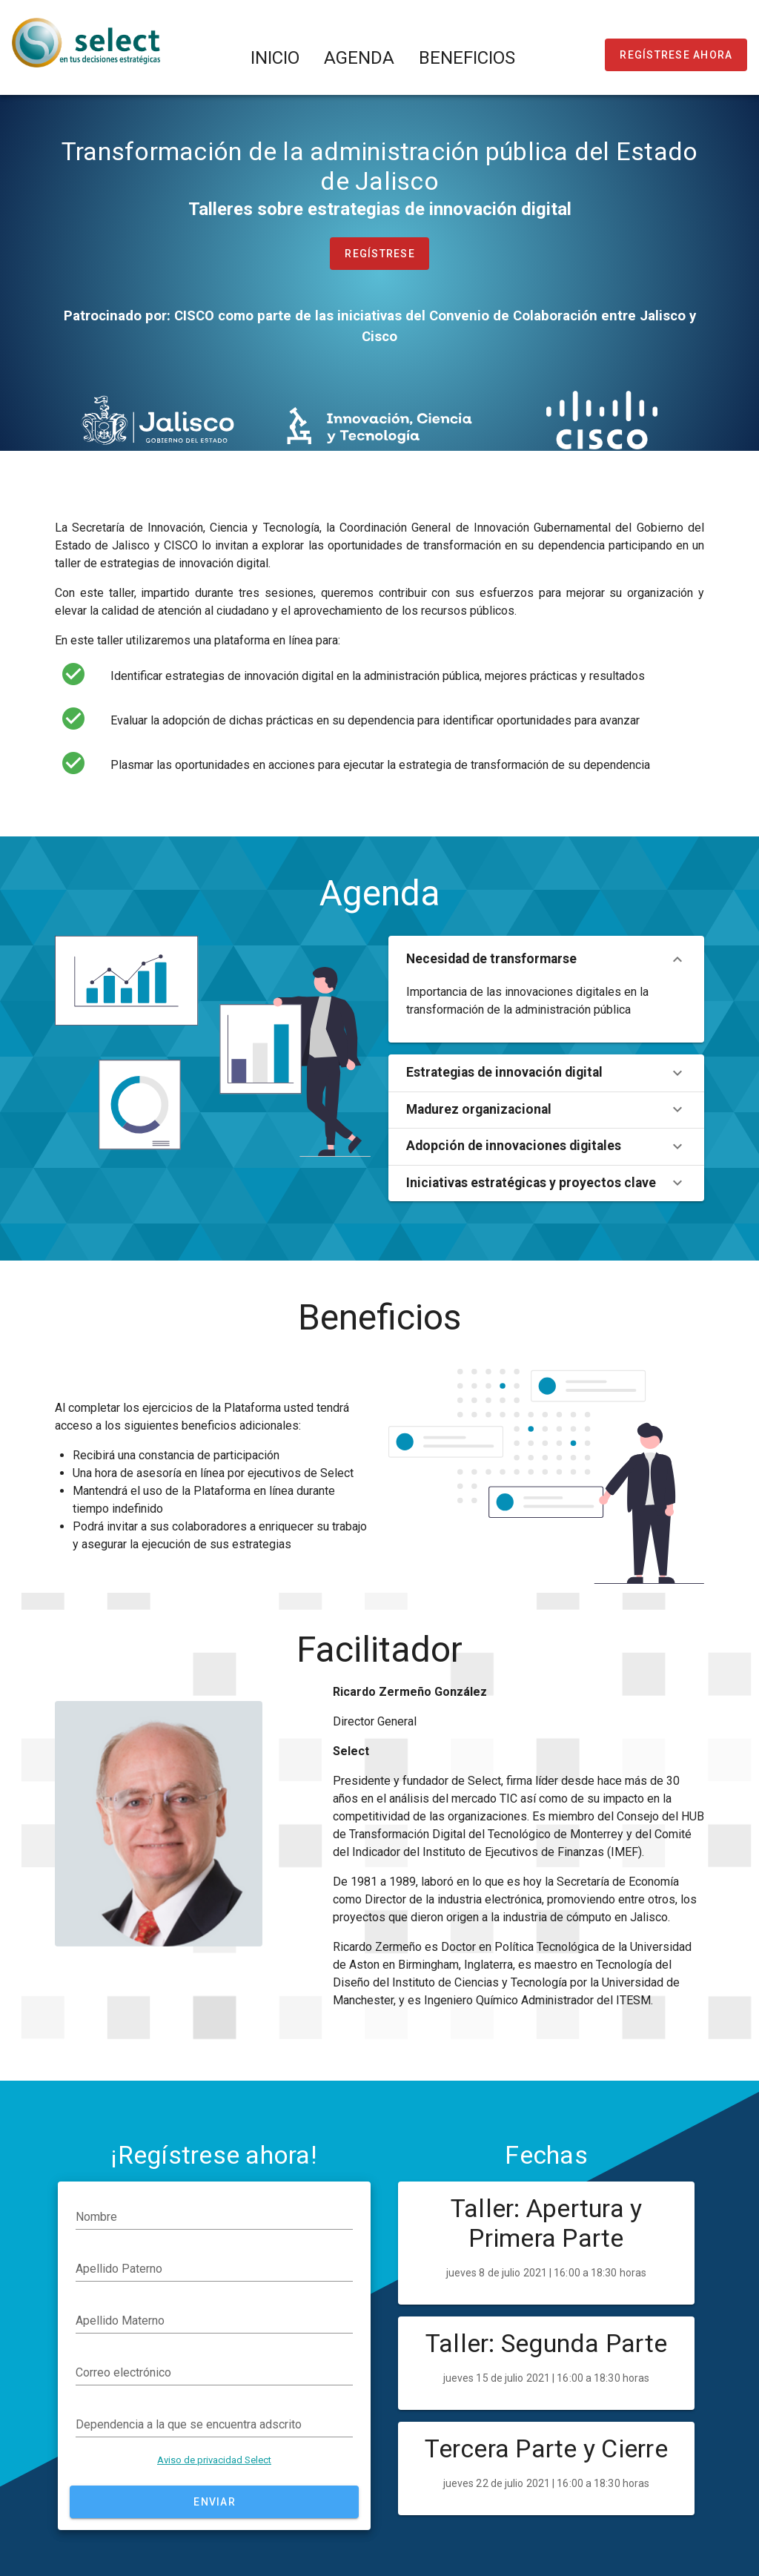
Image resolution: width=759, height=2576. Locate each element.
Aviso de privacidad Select (214, 2460)
